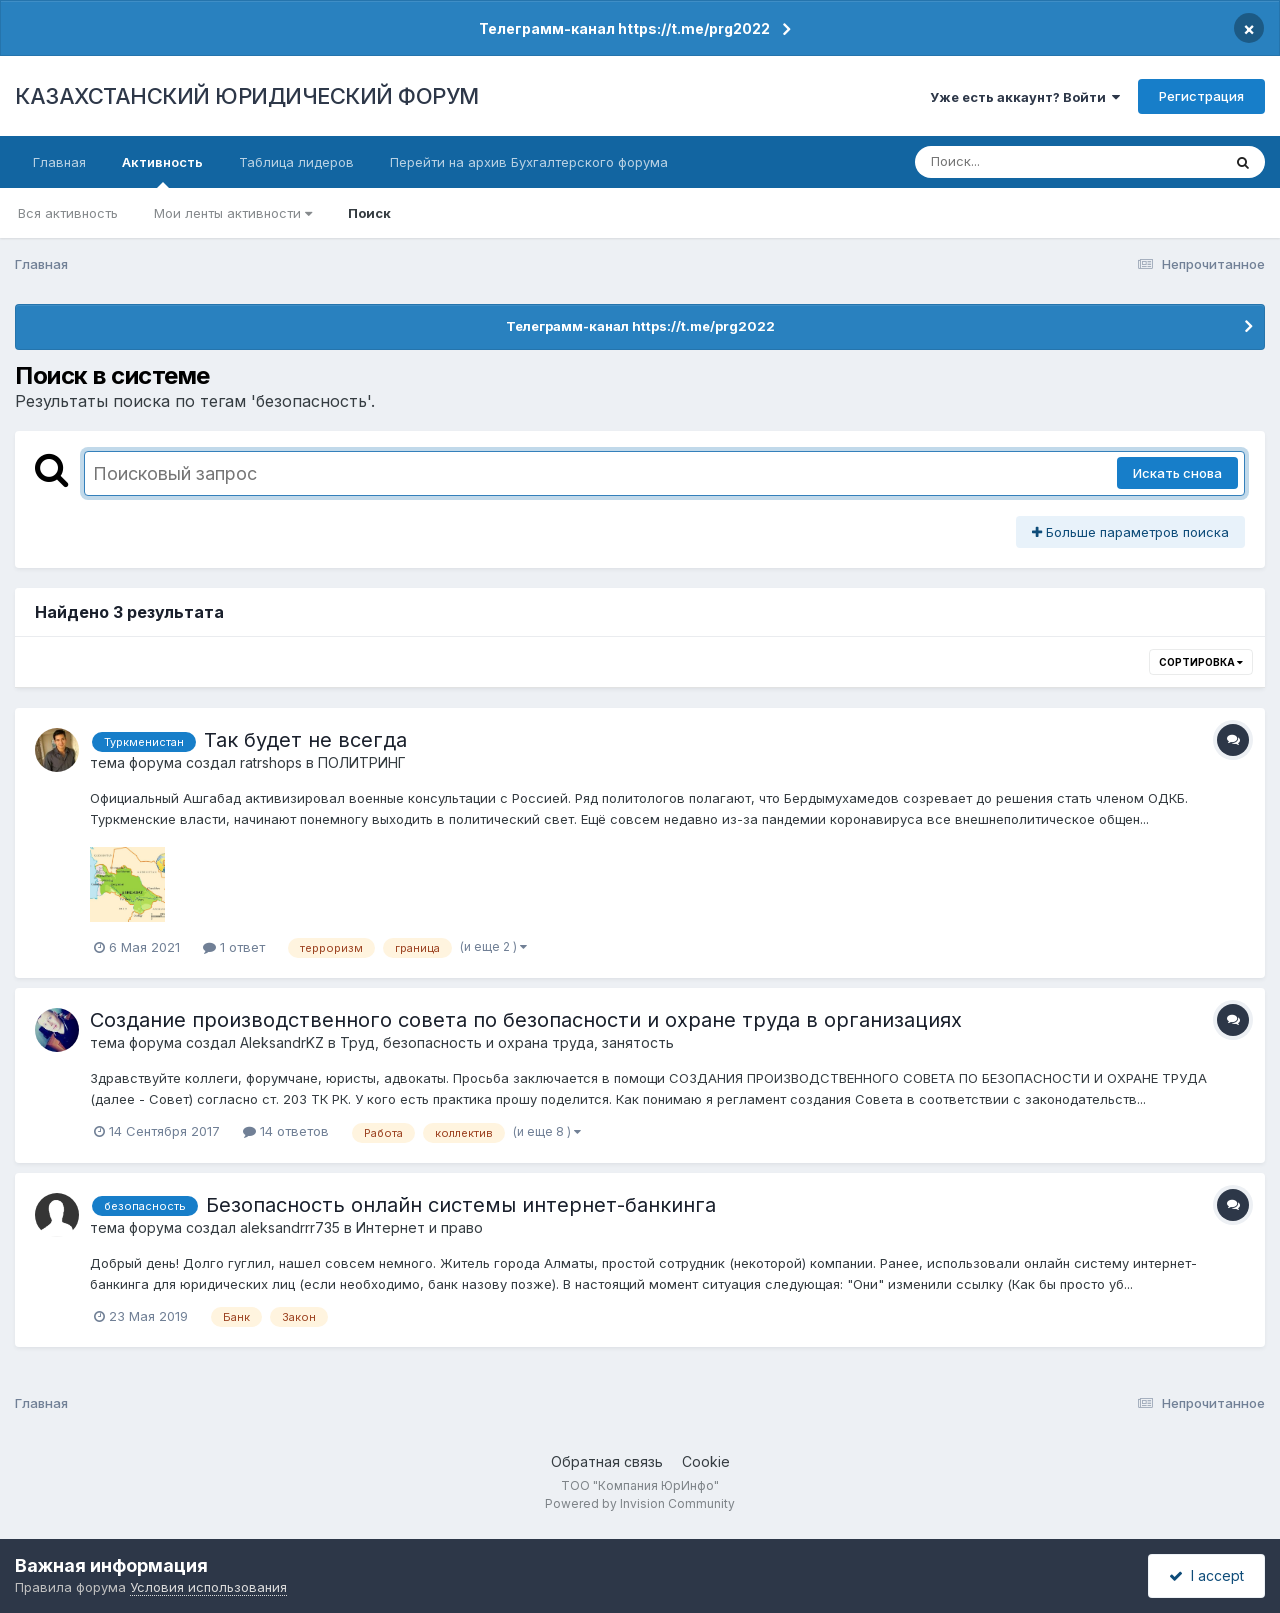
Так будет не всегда (305, 740)
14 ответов (286, 1131)
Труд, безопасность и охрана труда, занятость (507, 1042)
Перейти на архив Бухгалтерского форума (529, 162)
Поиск (369, 213)
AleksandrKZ (282, 1042)
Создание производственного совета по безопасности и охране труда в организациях (526, 1020)
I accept (1206, 1575)
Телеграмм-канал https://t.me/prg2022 (624, 28)
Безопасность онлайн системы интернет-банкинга (461, 1205)
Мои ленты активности (233, 213)
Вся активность (68, 213)
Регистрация (1201, 96)
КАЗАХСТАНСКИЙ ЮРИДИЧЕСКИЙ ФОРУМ (247, 96)
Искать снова (1177, 473)
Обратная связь (607, 1461)
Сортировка (1201, 662)
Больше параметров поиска (1130, 532)
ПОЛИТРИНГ (362, 762)
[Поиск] (1030, 162)
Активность (162, 171)
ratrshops (271, 762)
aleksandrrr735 (290, 1227)
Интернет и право (419, 1227)
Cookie (706, 1461)
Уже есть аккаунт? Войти (1025, 97)
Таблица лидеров (296, 162)
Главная (59, 162)
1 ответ (234, 947)
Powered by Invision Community (640, 1503)
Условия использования (208, 1587)
